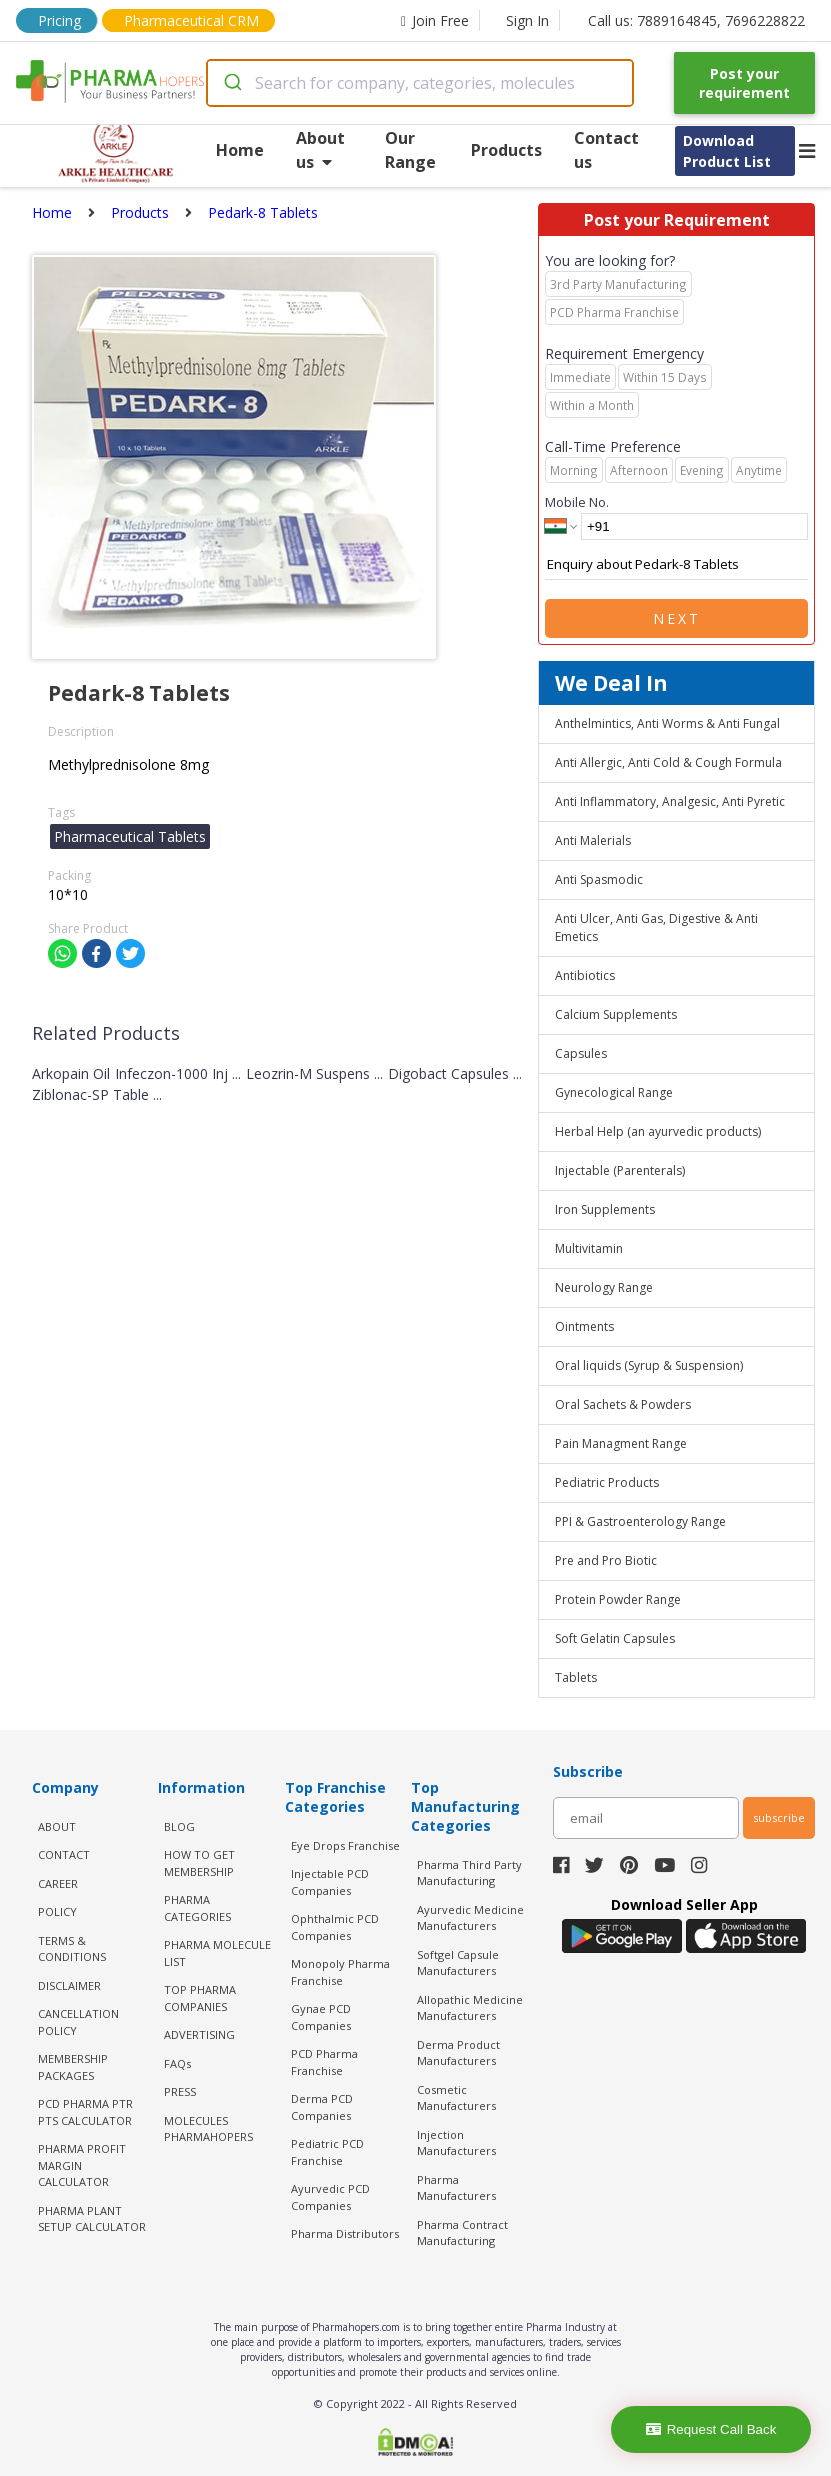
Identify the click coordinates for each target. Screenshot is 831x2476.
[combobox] (420, 83)
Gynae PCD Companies (321, 2017)
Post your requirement (744, 83)
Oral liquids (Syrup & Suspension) (649, 1365)
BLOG (179, 1826)
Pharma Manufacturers (456, 2188)
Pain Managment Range (621, 1443)
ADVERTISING (199, 2034)
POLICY (57, 1911)
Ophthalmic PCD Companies (335, 1927)
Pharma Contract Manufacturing (462, 2233)
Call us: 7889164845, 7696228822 (696, 20)
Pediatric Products (607, 1482)
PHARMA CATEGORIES (197, 1908)
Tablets (576, 1677)
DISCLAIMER (69, 1985)
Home (240, 150)
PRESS (180, 2091)
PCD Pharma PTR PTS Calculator (85, 2112)
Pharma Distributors (345, 2233)
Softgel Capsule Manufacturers (458, 1963)
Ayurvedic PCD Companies (330, 2197)
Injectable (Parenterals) (620, 1170)
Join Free (435, 20)
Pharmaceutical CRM (191, 20)
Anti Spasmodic (599, 879)
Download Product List (727, 151)
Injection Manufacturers (456, 2143)
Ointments (584, 1326)
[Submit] (231, 83)
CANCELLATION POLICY (78, 2022)
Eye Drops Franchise (345, 1845)
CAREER (58, 1883)
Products (506, 150)
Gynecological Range (614, 1092)
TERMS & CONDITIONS (72, 1949)
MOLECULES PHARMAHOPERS (208, 2129)
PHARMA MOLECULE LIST (217, 1953)
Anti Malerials (593, 840)
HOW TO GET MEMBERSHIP (199, 1863)
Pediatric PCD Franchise (327, 2152)
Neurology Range (604, 1287)
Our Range (410, 150)
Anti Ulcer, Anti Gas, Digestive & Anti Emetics (656, 927)
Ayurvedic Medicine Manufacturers (470, 1918)
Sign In (527, 20)
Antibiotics (585, 975)
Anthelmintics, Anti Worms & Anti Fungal (667, 723)
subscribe (779, 1817)
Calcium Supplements (616, 1014)
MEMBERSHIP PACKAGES (73, 2067)
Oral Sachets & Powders (623, 1404)
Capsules (581, 1053)
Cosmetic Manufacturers (456, 2098)
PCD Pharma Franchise (324, 2062)
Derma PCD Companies (322, 2107)
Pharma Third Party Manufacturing (469, 1873)
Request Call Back (711, 2429)
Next (677, 618)
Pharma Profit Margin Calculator (82, 2165)
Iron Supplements (605, 1209)
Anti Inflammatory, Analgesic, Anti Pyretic (670, 801)
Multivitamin (589, 1248)
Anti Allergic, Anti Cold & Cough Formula (668, 762)
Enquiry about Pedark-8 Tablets (676, 565)
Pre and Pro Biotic (606, 1560)
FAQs (177, 2063)
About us (320, 150)
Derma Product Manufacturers (458, 2053)
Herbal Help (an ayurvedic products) (658, 1131)
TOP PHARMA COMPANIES (200, 1998)
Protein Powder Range (618, 1599)
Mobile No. (577, 502)
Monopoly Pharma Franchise (340, 1972)
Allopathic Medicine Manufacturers (470, 2008)
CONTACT (64, 1854)
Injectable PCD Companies (330, 1882)
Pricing (59, 20)
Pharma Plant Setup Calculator (92, 2219)
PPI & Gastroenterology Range (640, 1521)
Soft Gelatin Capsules (615, 1638)
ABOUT (57, 1826)
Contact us (606, 150)
